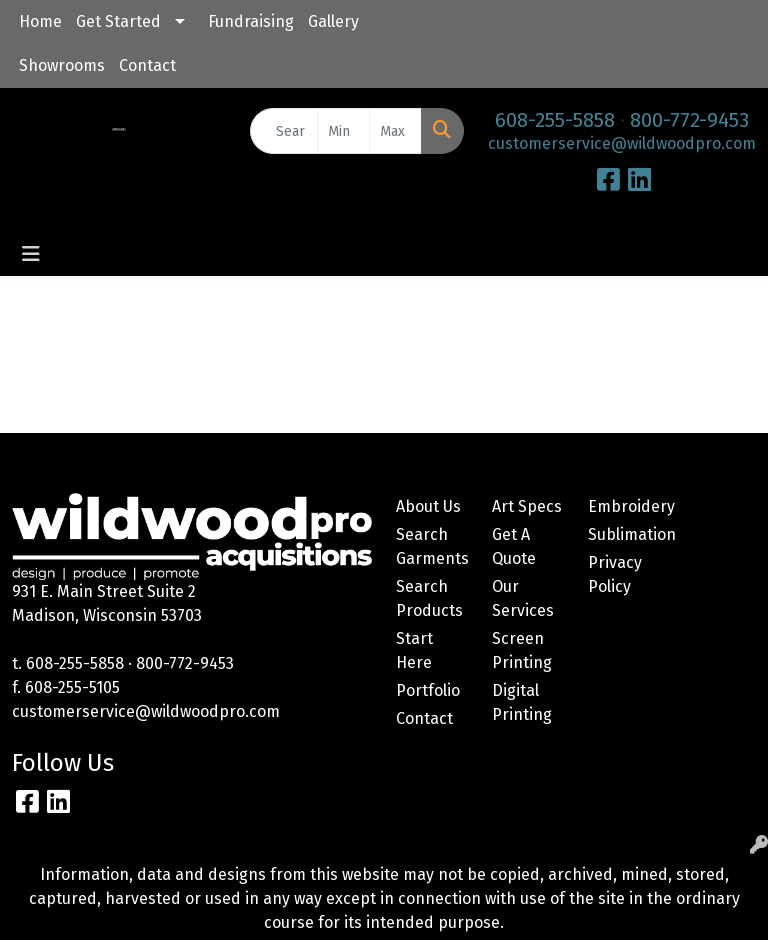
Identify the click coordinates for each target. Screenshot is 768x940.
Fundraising (251, 21)
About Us (428, 506)
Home (40, 21)
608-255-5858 (555, 120)
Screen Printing (522, 650)
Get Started (118, 21)
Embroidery (624, 506)
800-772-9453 (689, 120)
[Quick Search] (284, 131)
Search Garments (432, 546)
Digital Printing (522, 702)
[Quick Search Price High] (395, 131)
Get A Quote (514, 546)
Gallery (333, 21)
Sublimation (624, 534)
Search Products (429, 598)
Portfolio (428, 690)
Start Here (414, 650)
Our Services (523, 598)
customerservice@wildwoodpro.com (622, 143)
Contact (147, 65)
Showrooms (62, 65)
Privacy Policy (615, 574)
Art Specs (527, 506)
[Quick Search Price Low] (343, 131)
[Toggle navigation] (31, 254)
